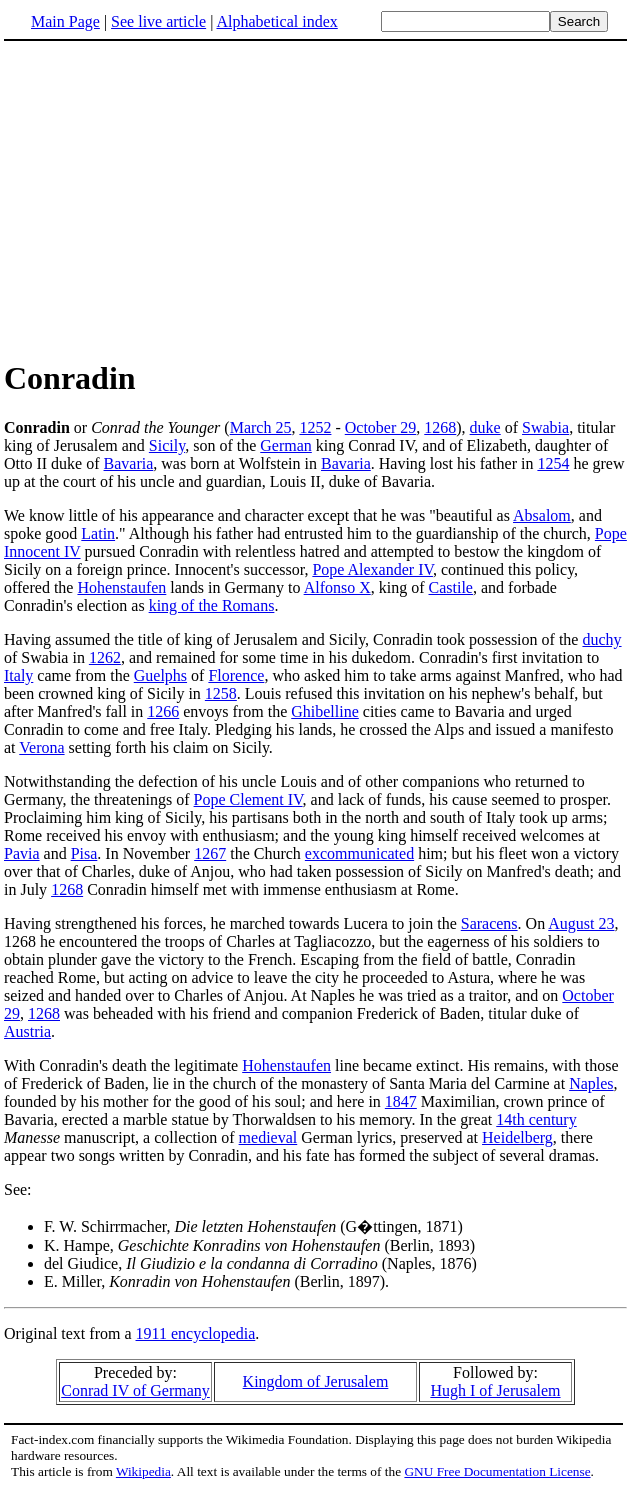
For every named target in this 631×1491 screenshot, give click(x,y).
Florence (236, 675)
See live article (158, 21)
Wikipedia (143, 1471)
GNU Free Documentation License (497, 1471)
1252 (315, 427)
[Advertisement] (316, 199)
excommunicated (359, 853)
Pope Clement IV (248, 799)
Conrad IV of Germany (135, 1390)
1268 (440, 427)
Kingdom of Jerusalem (316, 1381)
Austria (27, 1031)
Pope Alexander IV (372, 569)
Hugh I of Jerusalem (495, 1390)
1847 (401, 1101)
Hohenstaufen (121, 587)
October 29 (381, 427)
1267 (210, 853)
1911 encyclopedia (196, 1333)
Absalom (542, 515)
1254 (553, 463)
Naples (591, 1083)
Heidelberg (517, 1137)
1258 (221, 693)
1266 (163, 711)
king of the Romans (212, 605)
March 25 (261, 427)
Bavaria (129, 463)
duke (485, 427)
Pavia (22, 853)
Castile (451, 587)
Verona (41, 747)
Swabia (545, 427)
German (286, 445)
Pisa (84, 853)
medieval (268, 1137)
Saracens (489, 923)
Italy (18, 675)
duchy (601, 639)
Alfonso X (337, 587)
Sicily (167, 445)
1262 (105, 657)
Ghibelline (325, 711)
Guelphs (160, 675)
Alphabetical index (276, 21)
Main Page (65, 21)
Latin (98, 533)
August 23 (581, 923)
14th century (536, 1119)
